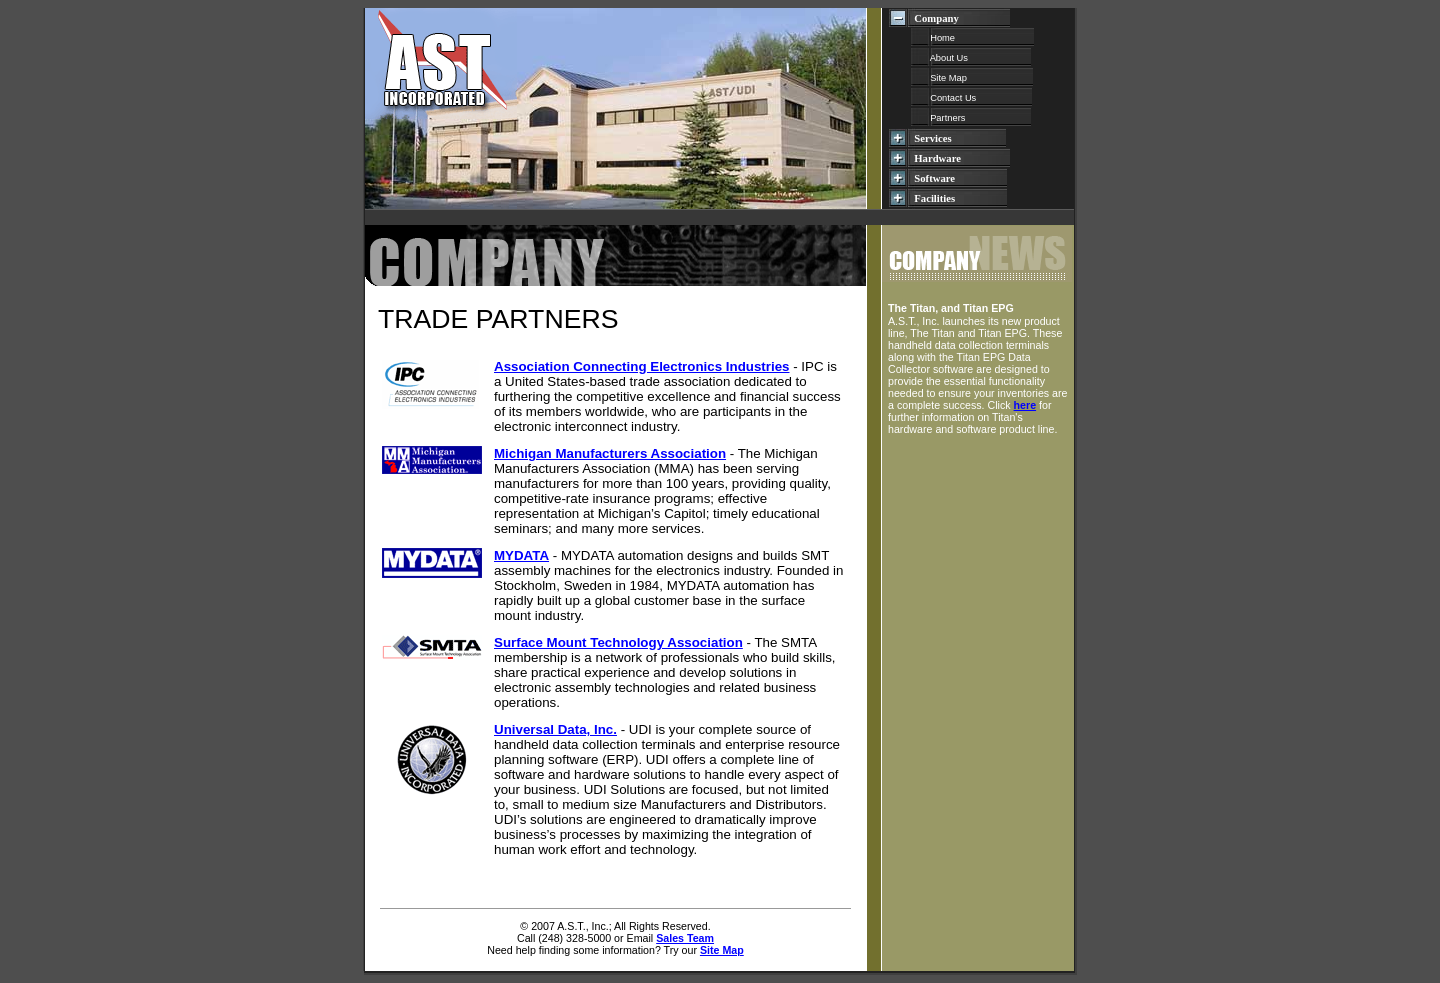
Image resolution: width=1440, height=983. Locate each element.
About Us (971, 58)
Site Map (972, 78)
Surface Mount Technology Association (618, 642)
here (1025, 405)
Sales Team (685, 938)
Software (957, 178)
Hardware (959, 158)
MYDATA (521, 555)
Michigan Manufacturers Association (610, 453)
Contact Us (971, 98)
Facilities (957, 198)
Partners (971, 118)
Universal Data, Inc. (555, 729)
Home (972, 38)
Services (957, 138)
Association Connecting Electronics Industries (642, 366)
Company (959, 18)
